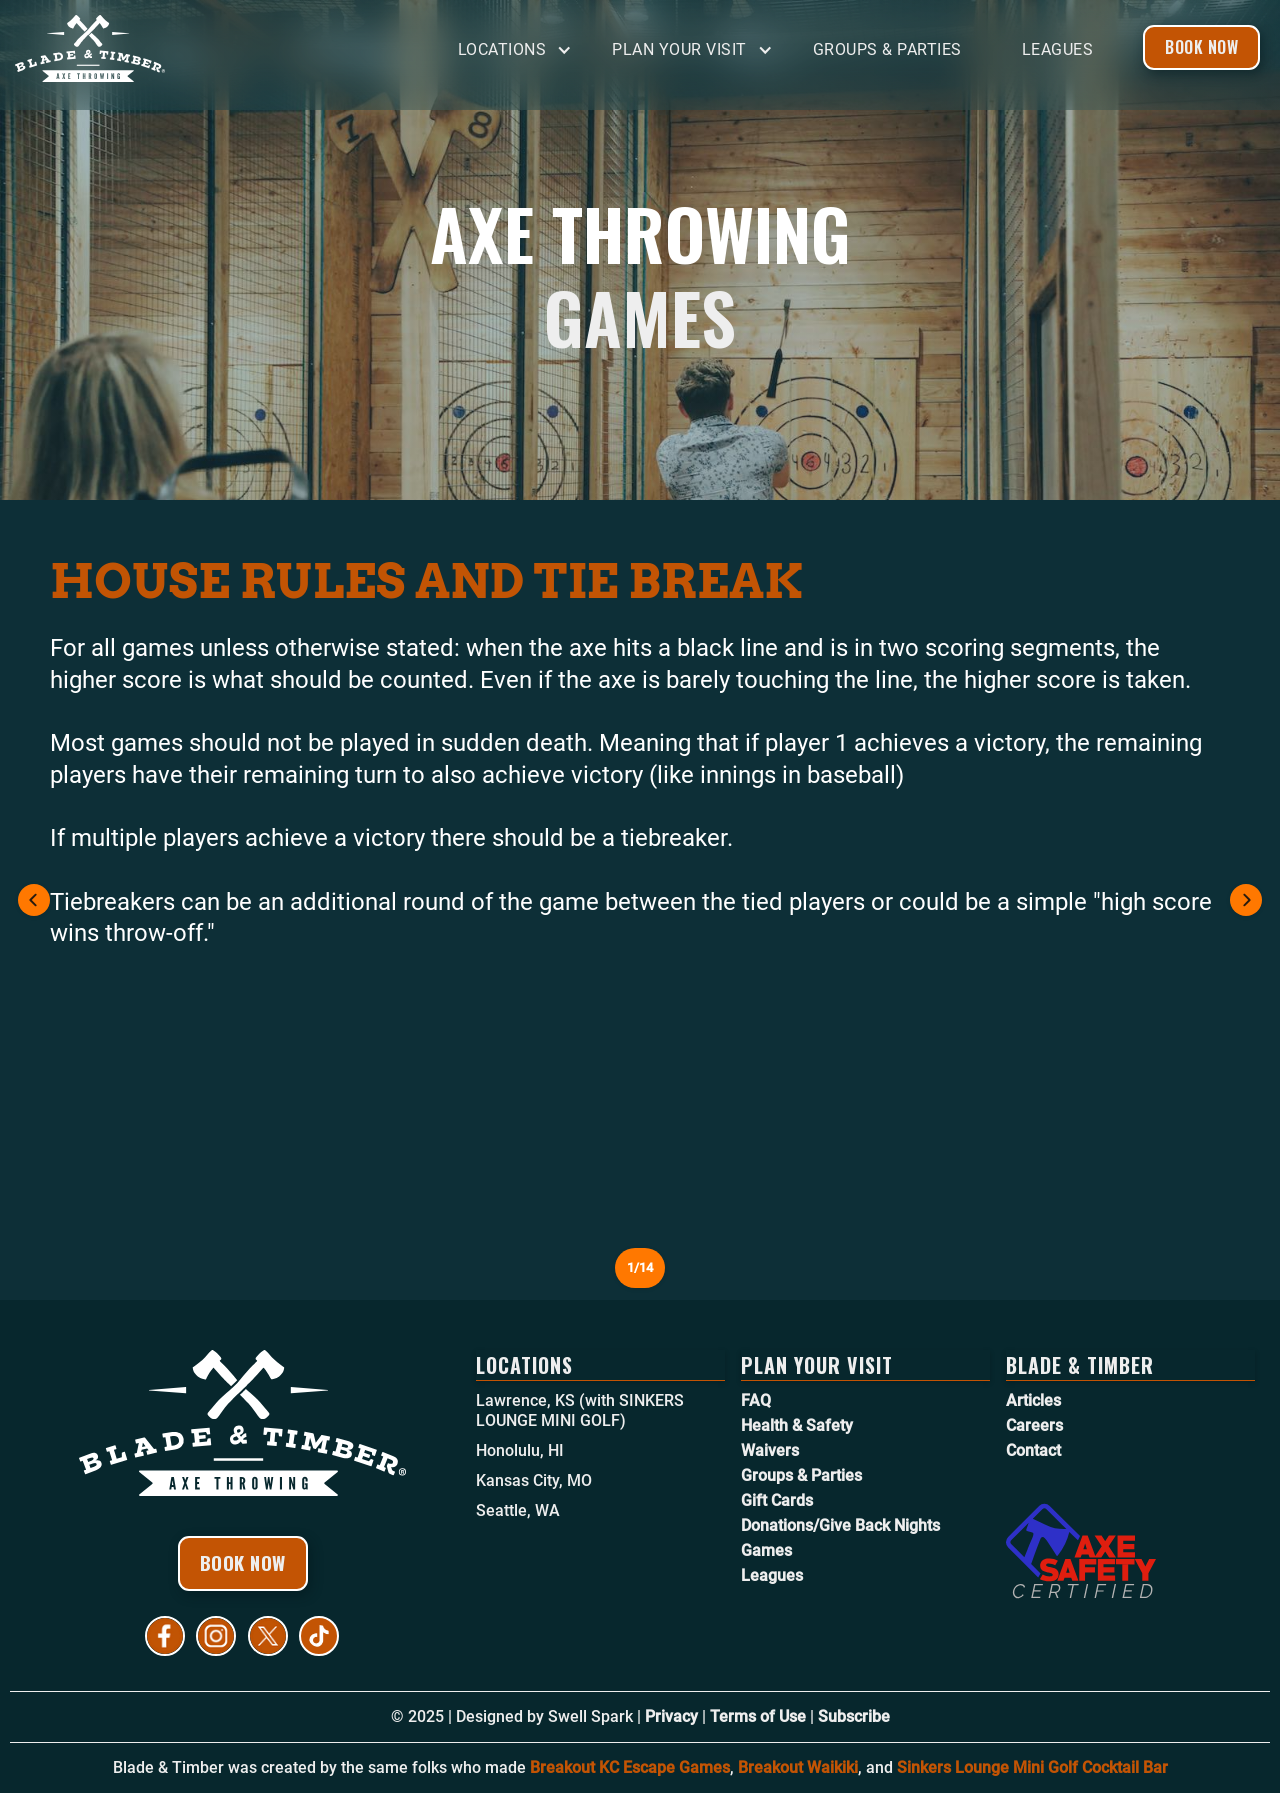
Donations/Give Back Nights (840, 1525)
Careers (1034, 1425)
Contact (1033, 1450)
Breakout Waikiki (798, 1767)
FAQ (756, 1400)
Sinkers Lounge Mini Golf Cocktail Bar (1032, 1767)
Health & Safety (797, 1425)
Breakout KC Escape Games (630, 1767)
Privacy (671, 1716)
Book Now (1201, 47)
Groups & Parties (887, 49)
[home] (165, 48)
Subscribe (854, 1716)
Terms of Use (758, 1716)
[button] (520, 50)
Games (766, 1550)
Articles (1033, 1400)
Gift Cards (777, 1500)
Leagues (1058, 49)
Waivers (770, 1450)
